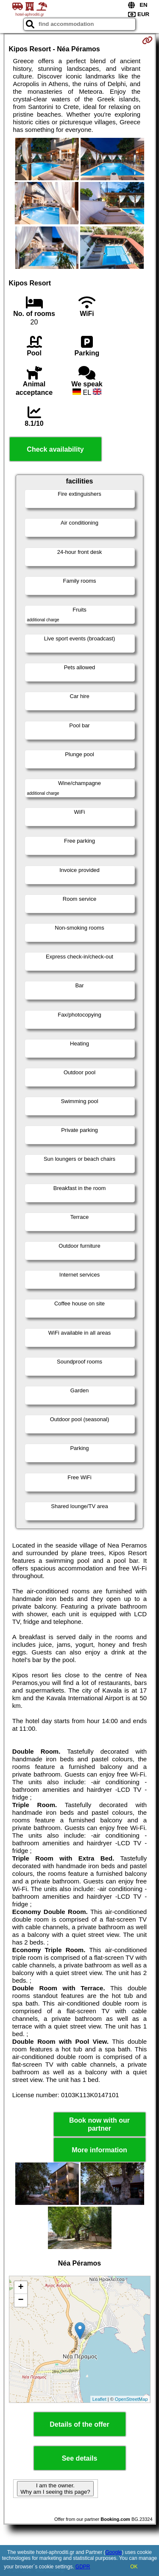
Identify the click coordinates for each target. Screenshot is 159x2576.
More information (99, 2150)
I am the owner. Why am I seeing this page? (55, 2488)
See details (80, 2458)
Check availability (55, 449)
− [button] (20, 2300)
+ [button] (20, 2287)
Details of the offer (79, 2424)
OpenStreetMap (131, 2399)
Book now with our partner (99, 2124)
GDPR (82, 2567)
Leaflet (99, 2399)
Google (114, 2552)
